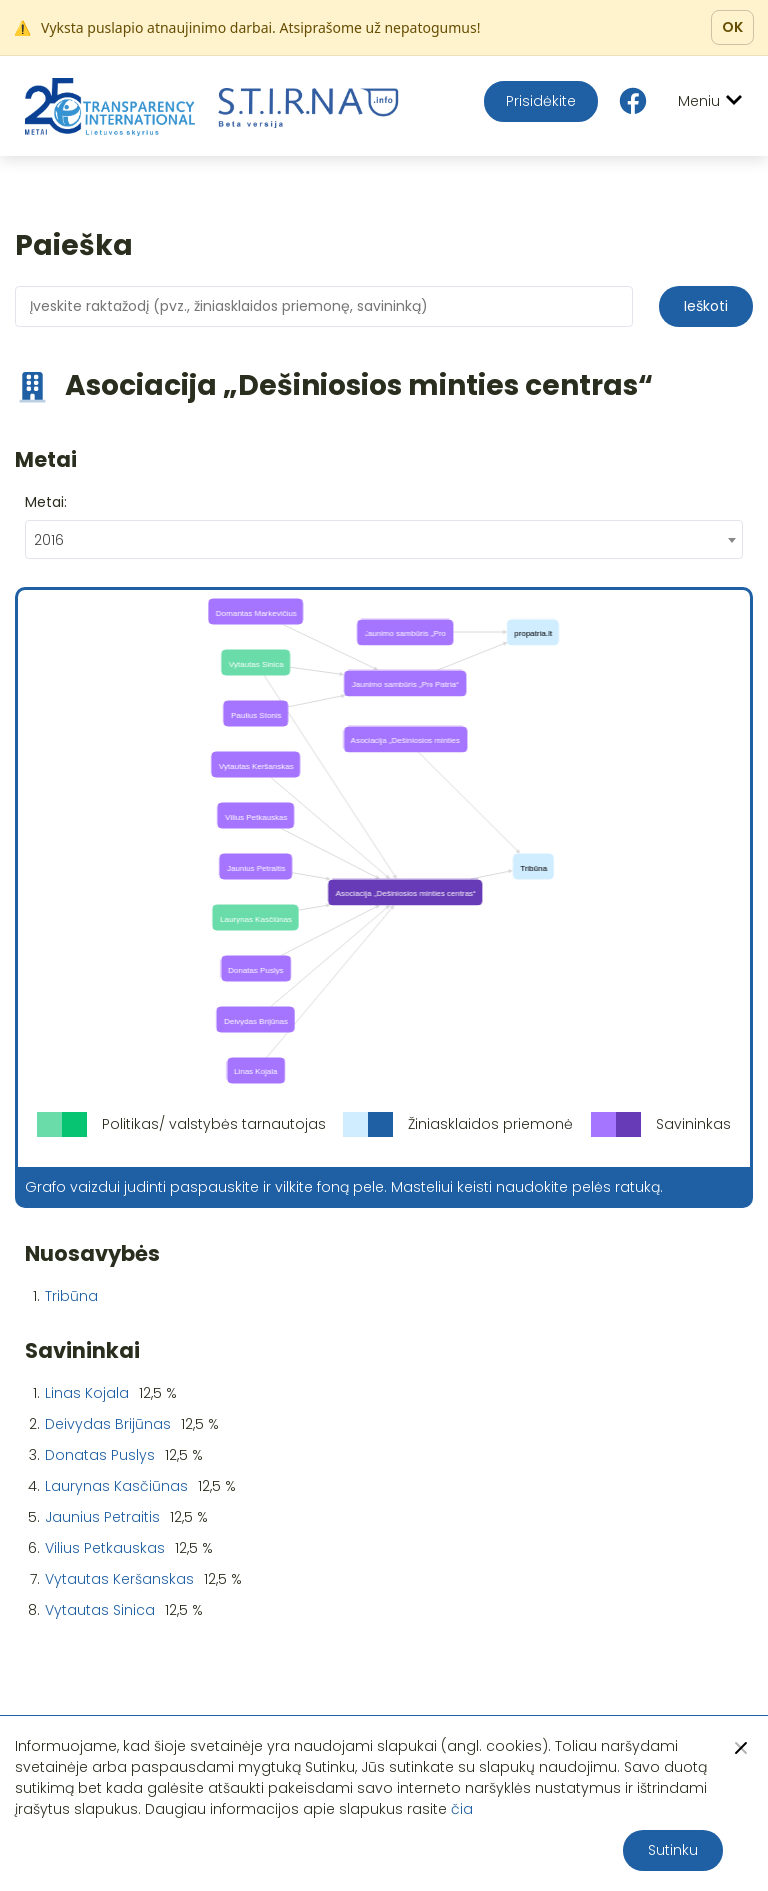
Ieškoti (706, 306)
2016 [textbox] (49, 540)
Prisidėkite (541, 101)
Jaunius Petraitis (102, 1517)
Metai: (46, 502)
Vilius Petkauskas (105, 1548)
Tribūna (71, 1296)
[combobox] (384, 539)
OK (732, 27)
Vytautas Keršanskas (119, 1579)
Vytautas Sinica (100, 1610)
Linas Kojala (87, 1393)
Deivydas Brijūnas (108, 1424)
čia (462, 1809)
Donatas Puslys (100, 1455)
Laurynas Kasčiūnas (116, 1486)
